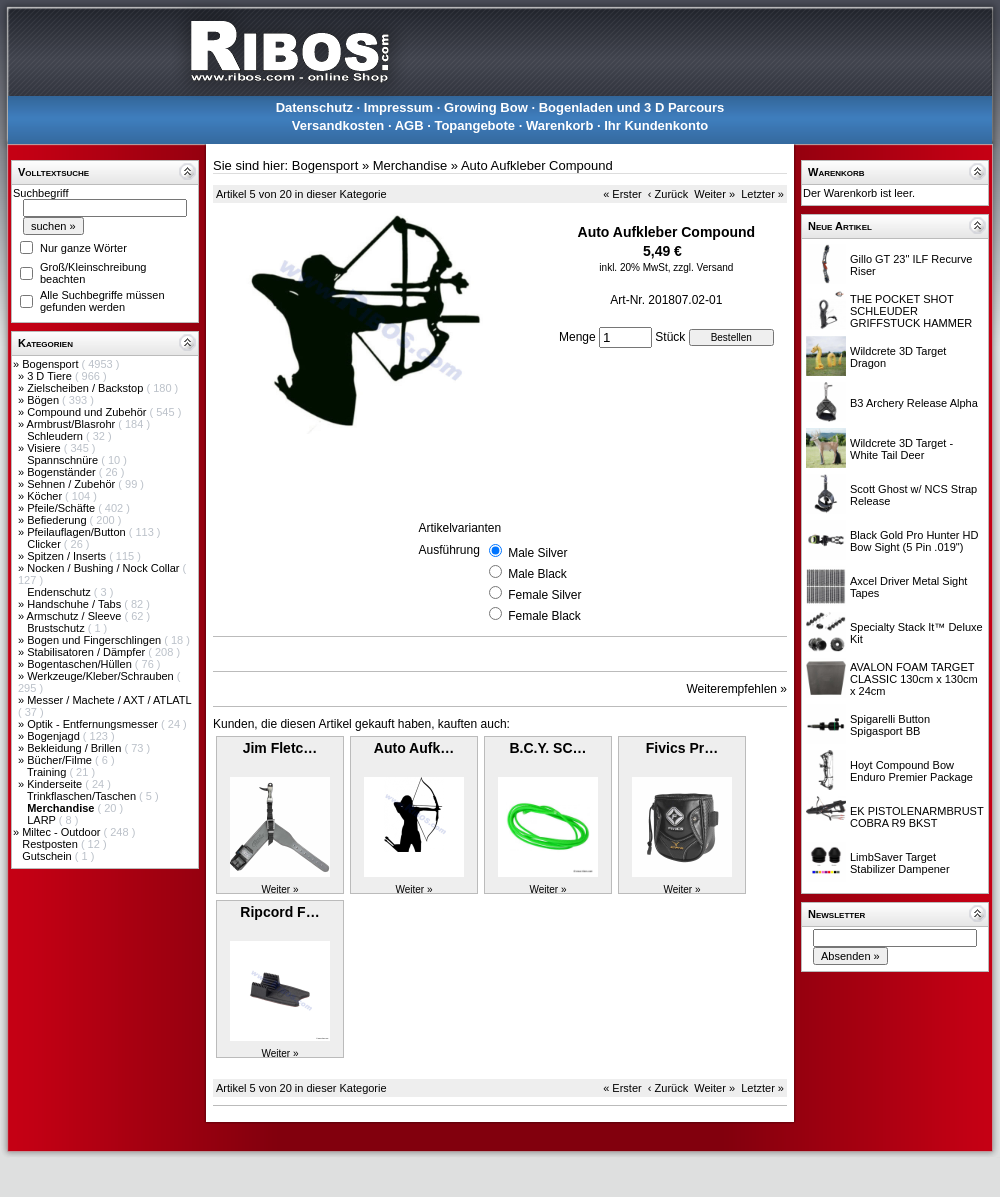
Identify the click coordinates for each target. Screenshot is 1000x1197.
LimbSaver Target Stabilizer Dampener (900, 863)
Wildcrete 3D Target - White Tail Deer (901, 449)
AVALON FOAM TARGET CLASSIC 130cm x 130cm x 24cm (914, 679)
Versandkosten (338, 125)
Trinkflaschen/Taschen (83, 796)
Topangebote (474, 125)
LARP (43, 820)
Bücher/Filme (61, 760)
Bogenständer (63, 472)
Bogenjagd (55, 736)
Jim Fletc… (280, 748)
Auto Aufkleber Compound (537, 165)
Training (48, 772)
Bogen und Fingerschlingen (95, 640)
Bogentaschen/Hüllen (81, 664)
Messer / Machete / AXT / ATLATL (109, 700)
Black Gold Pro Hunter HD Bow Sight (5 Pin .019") (914, 541)
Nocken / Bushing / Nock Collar (104, 568)
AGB (409, 125)
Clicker (45, 544)
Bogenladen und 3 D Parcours (632, 107)
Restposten (51, 844)
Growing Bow (486, 107)
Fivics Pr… (682, 748)
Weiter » (714, 194)
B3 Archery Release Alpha (914, 403)
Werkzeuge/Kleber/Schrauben (102, 676)
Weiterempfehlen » (737, 689)
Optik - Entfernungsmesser (94, 724)
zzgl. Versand (703, 267)
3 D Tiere (51, 376)
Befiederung (58, 520)
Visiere (45, 448)
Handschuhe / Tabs (75, 604)
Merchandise (410, 165)
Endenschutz (60, 592)
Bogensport (51, 364)
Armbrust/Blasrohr (73, 424)
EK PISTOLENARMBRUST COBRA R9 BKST (916, 817)
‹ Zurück (668, 194)
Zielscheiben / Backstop (86, 388)
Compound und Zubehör (88, 412)
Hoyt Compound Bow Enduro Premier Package (911, 771)
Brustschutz (57, 628)
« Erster (622, 194)
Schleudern (56, 436)
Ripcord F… (279, 912)
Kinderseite (56, 784)
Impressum (398, 107)
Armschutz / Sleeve (76, 616)
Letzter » (762, 194)
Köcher (46, 496)
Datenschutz (314, 107)
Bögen (44, 400)
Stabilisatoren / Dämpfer (87, 652)
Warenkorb (559, 125)
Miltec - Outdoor (62, 832)
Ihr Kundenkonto (656, 125)
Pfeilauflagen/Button (78, 532)
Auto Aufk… (414, 748)
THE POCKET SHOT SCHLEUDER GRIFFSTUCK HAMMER (911, 311)
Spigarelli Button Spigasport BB (890, 725)
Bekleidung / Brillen (75, 748)
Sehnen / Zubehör (72, 484)
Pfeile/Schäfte (62, 508)
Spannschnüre (64, 460)
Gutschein (48, 856)
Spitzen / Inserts (68, 556)
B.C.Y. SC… (547, 748)
